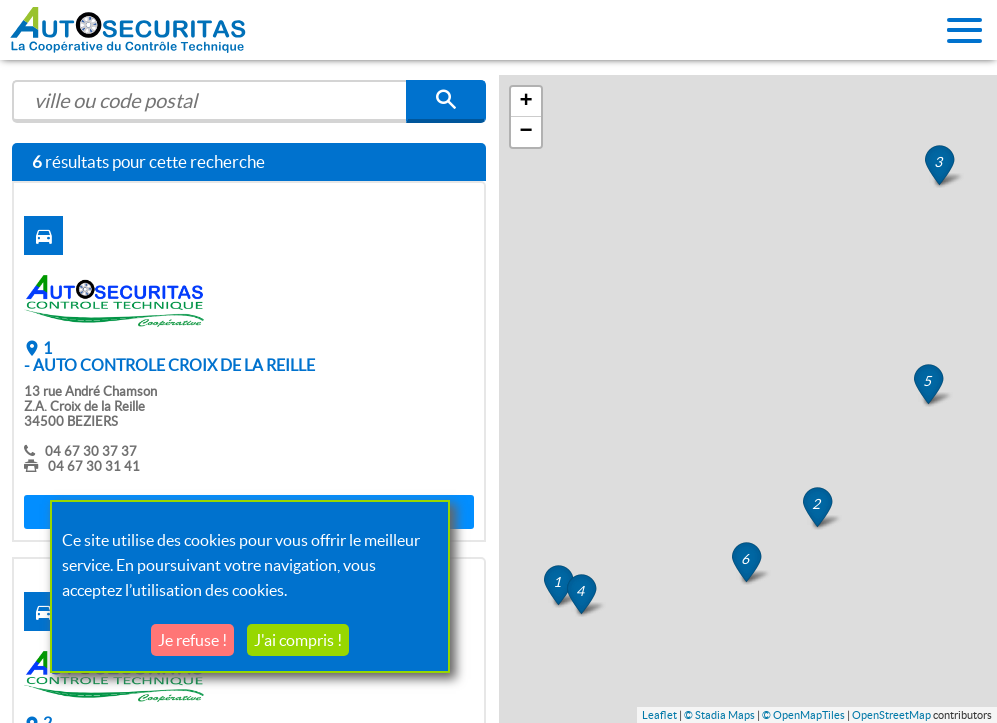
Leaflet (659, 715)
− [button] (525, 132)
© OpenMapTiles (803, 715)
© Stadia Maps (719, 715)
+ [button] (525, 102)
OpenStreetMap (891, 715)
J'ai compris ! (298, 640)
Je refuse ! (192, 640)
